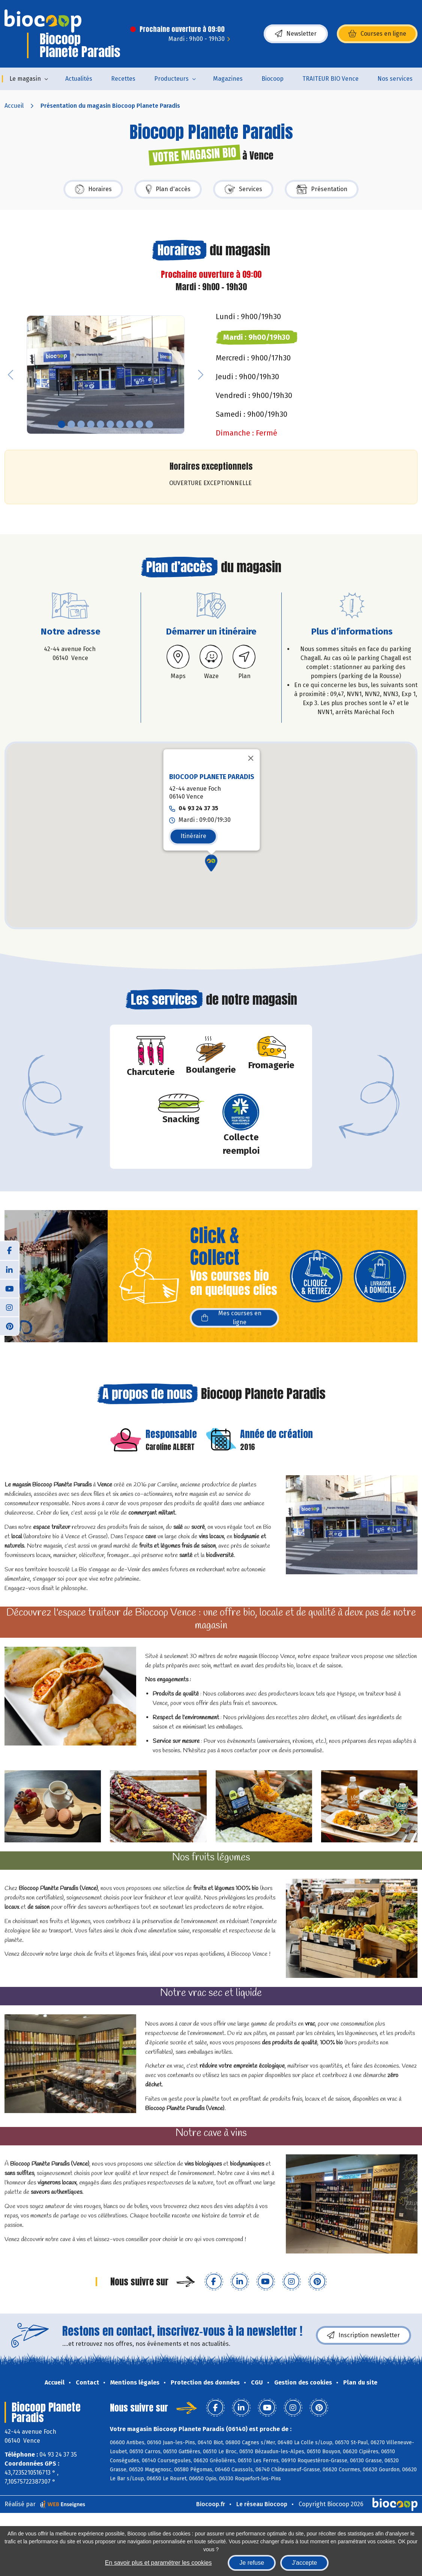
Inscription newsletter (363, 2335)
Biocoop (272, 78)
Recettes (123, 78)
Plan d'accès (168, 189)
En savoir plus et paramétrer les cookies (158, 2562)
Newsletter (296, 34)
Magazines (228, 78)
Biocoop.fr (210, 2504)
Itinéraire (193, 836)
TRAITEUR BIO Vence (330, 78)
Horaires (93, 189)
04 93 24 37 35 (198, 808)
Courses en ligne (377, 34)
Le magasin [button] (25, 78)
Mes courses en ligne (231, 1318)
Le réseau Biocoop (261, 2504)
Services (243, 189)
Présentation (321, 189)
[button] (11, 374)
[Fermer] (251, 758)
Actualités (78, 78)
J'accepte (304, 2562)
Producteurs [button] (171, 78)
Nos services (395, 78)
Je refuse (251, 2562)
